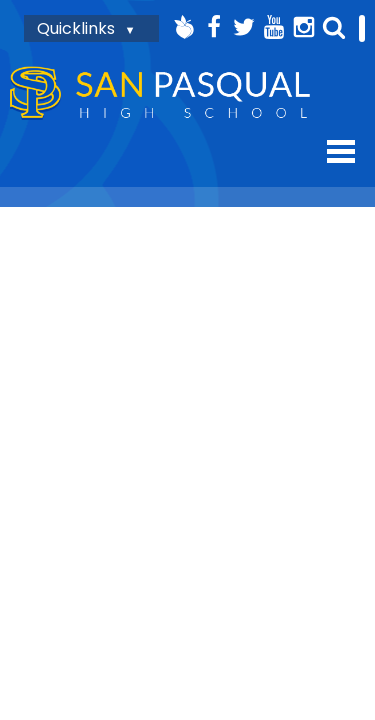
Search (334, 27)
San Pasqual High (160, 93)
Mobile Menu (341, 151)
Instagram (304, 27)
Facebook (214, 27)
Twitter (244, 27)
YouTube (274, 27)
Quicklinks (76, 28)
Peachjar (184, 27)
